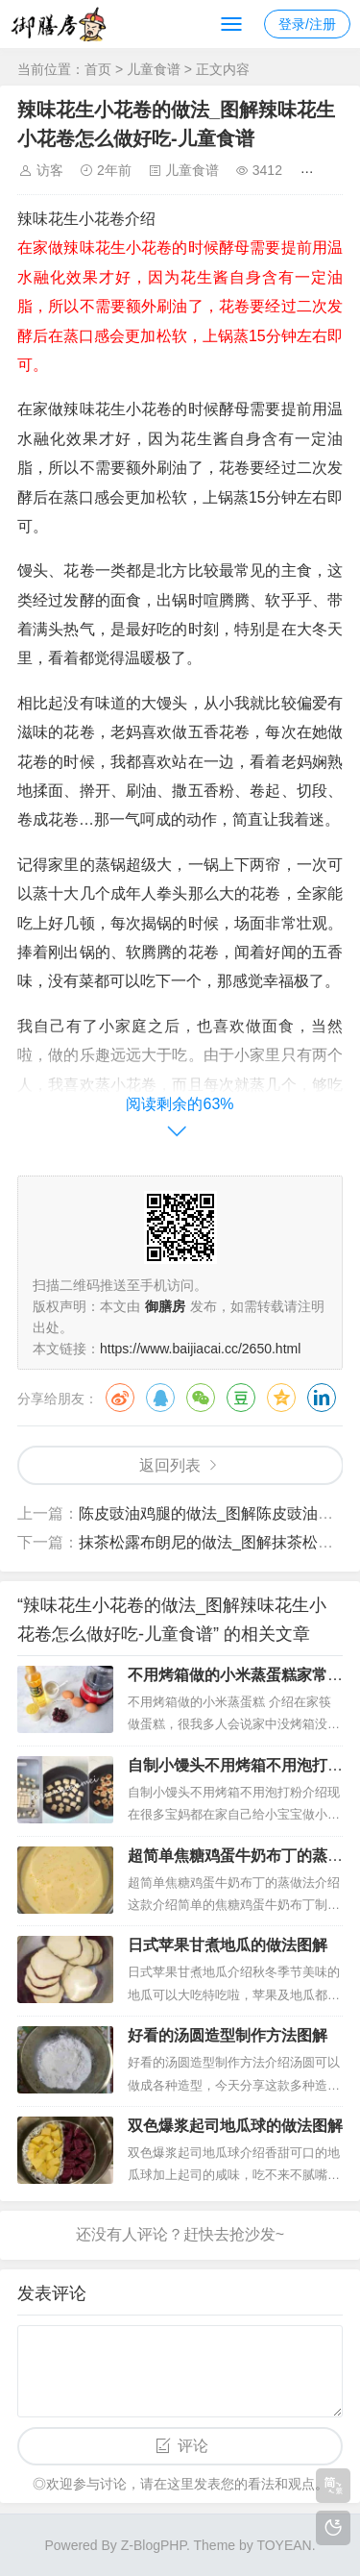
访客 (49, 170)
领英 (321, 1397)
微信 (200, 1397)
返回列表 (170, 1465)
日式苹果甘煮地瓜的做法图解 (227, 1945)
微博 (120, 1397)
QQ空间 (281, 1397)
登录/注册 (307, 24)
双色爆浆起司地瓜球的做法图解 (235, 2126)
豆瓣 (241, 1397)
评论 (193, 2446)
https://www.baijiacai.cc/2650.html (200, 1348)
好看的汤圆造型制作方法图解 (227, 2035)
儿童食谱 (153, 69)
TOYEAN (283, 2545)
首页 (97, 69)
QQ (160, 1397)
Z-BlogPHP (153, 2545)
